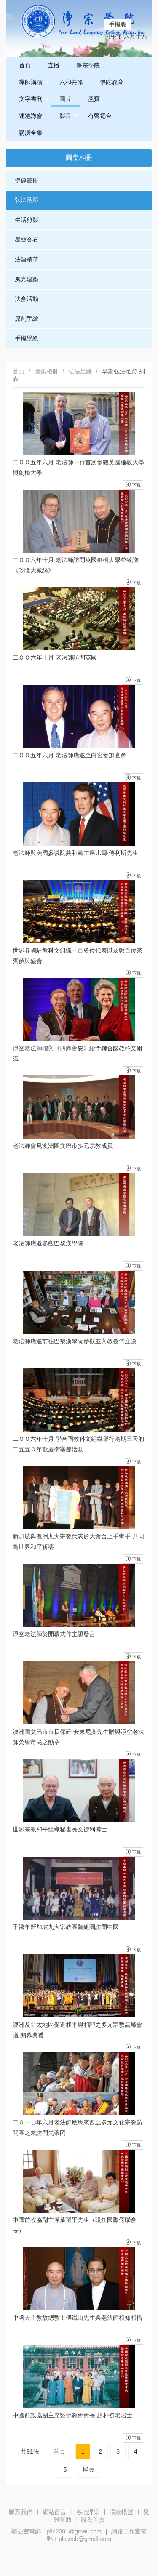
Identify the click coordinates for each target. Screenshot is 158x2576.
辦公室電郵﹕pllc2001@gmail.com (56, 2531)
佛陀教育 (111, 82)
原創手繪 (26, 318)
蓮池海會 (31, 115)
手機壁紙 (26, 338)
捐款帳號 (121, 2512)
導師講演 (34, 82)
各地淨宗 (88, 2512)
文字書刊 (34, 99)
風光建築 (26, 279)
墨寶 (94, 99)
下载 (133, 2437)
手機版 (117, 24)
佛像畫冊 (26, 180)
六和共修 (71, 82)
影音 (68, 116)
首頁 (25, 65)
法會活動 (26, 298)
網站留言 (54, 2512)
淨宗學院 (88, 65)
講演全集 (31, 132)
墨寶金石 (26, 239)
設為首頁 (92, 2519)
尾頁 (88, 2469)
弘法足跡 (26, 200)
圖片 (65, 99)
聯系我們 (20, 2512)
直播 (53, 65)
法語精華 (26, 259)
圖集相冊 (46, 371)
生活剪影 (26, 219)
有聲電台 (100, 115)
